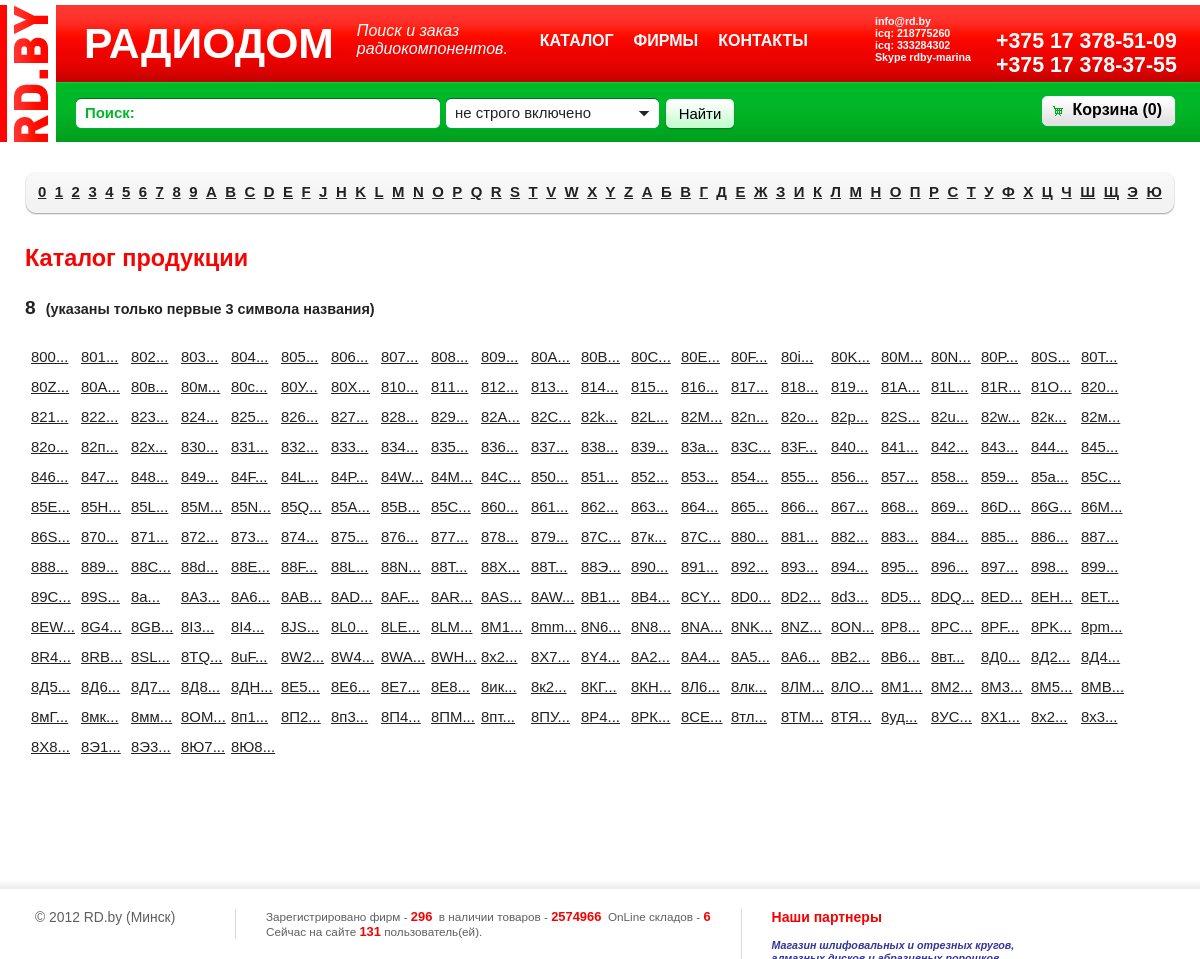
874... (298, 536)
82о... (48, 446)
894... (848, 566)
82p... (848, 416)
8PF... (998, 626)
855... (798, 476)
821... (48, 416)
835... (448, 446)
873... (248, 536)
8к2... (548, 686)
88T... (448, 566)
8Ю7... (198, 746)
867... (848, 506)
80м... (198, 386)
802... (148, 356)
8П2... (298, 716)
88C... (148, 566)
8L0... (348, 626)
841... (898, 446)
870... (98, 536)
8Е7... (398, 686)
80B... (598, 356)
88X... (498, 566)
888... (48, 566)
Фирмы (666, 40)
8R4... (48, 656)
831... (248, 446)
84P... (348, 476)
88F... (298, 566)
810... (398, 386)
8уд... (898, 716)
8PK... (1048, 626)
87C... (598, 536)
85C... (1098, 476)
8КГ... (598, 686)
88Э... (598, 566)
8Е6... (348, 686)
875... (348, 536)
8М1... (898, 686)
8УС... (948, 716)
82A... (498, 416)
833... (348, 446)
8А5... (748, 656)
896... (948, 566)
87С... (698, 536)
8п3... (348, 716)
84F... (248, 476)
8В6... (898, 656)
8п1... (248, 716)
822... (98, 416)
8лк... (748, 686)
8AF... (398, 596)
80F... (748, 356)
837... (548, 446)
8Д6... (98, 686)
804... (248, 356)
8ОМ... (198, 716)
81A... (898, 386)
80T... (1098, 356)
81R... (998, 386)
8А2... (648, 656)
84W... (398, 476)
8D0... (748, 596)
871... (148, 536)
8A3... (198, 596)
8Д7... (148, 686)
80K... (848, 356)
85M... (198, 506)
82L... (648, 416)
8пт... (498, 716)
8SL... (148, 656)
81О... (1048, 386)
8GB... (148, 626)
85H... (98, 506)
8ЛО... (848, 686)
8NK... (748, 626)
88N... (398, 566)
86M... (1098, 506)
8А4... (698, 656)
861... (548, 506)
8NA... (698, 626)
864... (698, 506)
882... (848, 536)
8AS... (498, 596)
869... (948, 506)
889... (98, 566)
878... (498, 536)
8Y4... (598, 656)
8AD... (348, 596)
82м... (1098, 416)
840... (848, 446)
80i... (797, 356)
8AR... (448, 596)
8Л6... (698, 686)
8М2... (948, 686)
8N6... (598, 626)
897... (998, 566)
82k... (598, 416)
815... (648, 386)
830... (198, 446)
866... (798, 506)
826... (298, 416)
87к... (648, 536)
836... (498, 446)
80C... (648, 356)
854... (748, 476)
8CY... (698, 596)
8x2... (498, 656)
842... (948, 446)
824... (198, 416)
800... (48, 356)
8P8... (898, 626)
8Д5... (48, 686)
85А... (348, 506)
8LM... (448, 626)
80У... (298, 386)
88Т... (548, 566)
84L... (298, 476)
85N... (248, 506)
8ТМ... (798, 716)
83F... (798, 446)
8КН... (648, 686)
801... (98, 356)
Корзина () (1117, 109)
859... (998, 476)
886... (1048, 536)
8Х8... (48, 746)
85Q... (298, 506)
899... (1098, 566)
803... (198, 356)
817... (748, 386)
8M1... (498, 626)
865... (748, 506)
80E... (698, 356)
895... (898, 566)
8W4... (348, 656)
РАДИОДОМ (209, 43)
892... (748, 566)
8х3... (1098, 716)
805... (298, 356)
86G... (1048, 506)
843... (998, 446)
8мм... (148, 716)
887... (1098, 536)
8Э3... (148, 746)
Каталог (577, 40)
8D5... (898, 596)
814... (598, 386)
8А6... (798, 656)
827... (348, 416)
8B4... (648, 596)
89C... (48, 596)
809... (498, 356)
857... (898, 476)
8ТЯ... (848, 716)
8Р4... (598, 716)
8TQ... (198, 656)
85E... (48, 506)
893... (798, 566)
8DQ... (948, 596)
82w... (998, 416)
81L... (948, 386)
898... (1048, 566)
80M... (898, 356)
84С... (498, 476)
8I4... (247, 626)
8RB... (98, 656)
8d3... (848, 596)
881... (798, 536)
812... (498, 386)
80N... (948, 356)
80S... (1048, 356)
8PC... (948, 626)
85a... (1048, 476)
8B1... (598, 596)
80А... (98, 386)
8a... (145, 596)
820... (1098, 386)
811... (448, 386)
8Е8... (448, 686)
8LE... (398, 626)
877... (448, 536)
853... (698, 476)
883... (898, 536)
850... (548, 476)
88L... (348, 566)
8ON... (848, 626)
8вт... (948, 656)
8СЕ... (698, 716)
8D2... (798, 596)
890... (648, 566)
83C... (748, 446)
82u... (948, 416)
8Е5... (298, 686)
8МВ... (1098, 686)
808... (448, 356)
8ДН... (248, 686)
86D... (998, 506)
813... (548, 386)
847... (98, 476)
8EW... (48, 626)
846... (48, 476)
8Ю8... (248, 746)
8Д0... (998, 656)
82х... (148, 446)
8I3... (197, 626)
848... (148, 476)
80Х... (348, 386)
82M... (698, 416)
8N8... (648, 626)
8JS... (298, 626)
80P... (998, 356)
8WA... (398, 656)
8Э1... (98, 746)
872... (198, 536)
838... (598, 446)
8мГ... (48, 716)
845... (1098, 446)
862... (598, 506)
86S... (48, 536)
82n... (748, 416)
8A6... (248, 596)
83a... (698, 446)
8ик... (498, 686)
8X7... (548, 656)
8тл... (748, 716)
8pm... (1098, 626)
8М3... (998, 686)
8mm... (548, 626)
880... (748, 536)
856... (848, 476)
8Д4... (1098, 656)
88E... (248, 566)
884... (948, 536)
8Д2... (1048, 656)
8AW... (548, 596)
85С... (448, 506)
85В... (398, 506)
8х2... (1048, 716)
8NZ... (798, 626)
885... (998, 536)
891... (698, 566)
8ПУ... (548, 716)
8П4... (398, 716)
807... (398, 356)
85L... (148, 506)
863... (648, 506)
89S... (98, 596)
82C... (548, 416)
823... (148, 416)
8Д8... (198, 686)
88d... (198, 566)
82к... (1048, 416)
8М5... (1048, 686)
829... (448, 416)
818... (798, 386)
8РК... (648, 716)
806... (348, 356)
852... (648, 476)
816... (698, 386)
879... (548, 536)
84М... (448, 476)
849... (198, 476)
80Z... (48, 386)
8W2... (298, 656)
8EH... (1048, 596)
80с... (248, 386)
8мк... (98, 716)
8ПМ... (448, 716)
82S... (898, 416)
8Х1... (998, 716)
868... (898, 506)
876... (398, 536)
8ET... (1098, 596)
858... (948, 476)
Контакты (763, 40)
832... (298, 446)
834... (398, 446)
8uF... (248, 656)
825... (248, 416)
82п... (98, 446)
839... (648, 446)
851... (598, 476)
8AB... (298, 596)
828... (398, 416)
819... (848, 386)
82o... (798, 416)
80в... (148, 386)
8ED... (998, 596)
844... (1048, 446)
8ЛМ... (798, 686)
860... (498, 506)
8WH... (448, 656)
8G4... (98, 626)
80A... (548, 356)
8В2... (848, 656)
